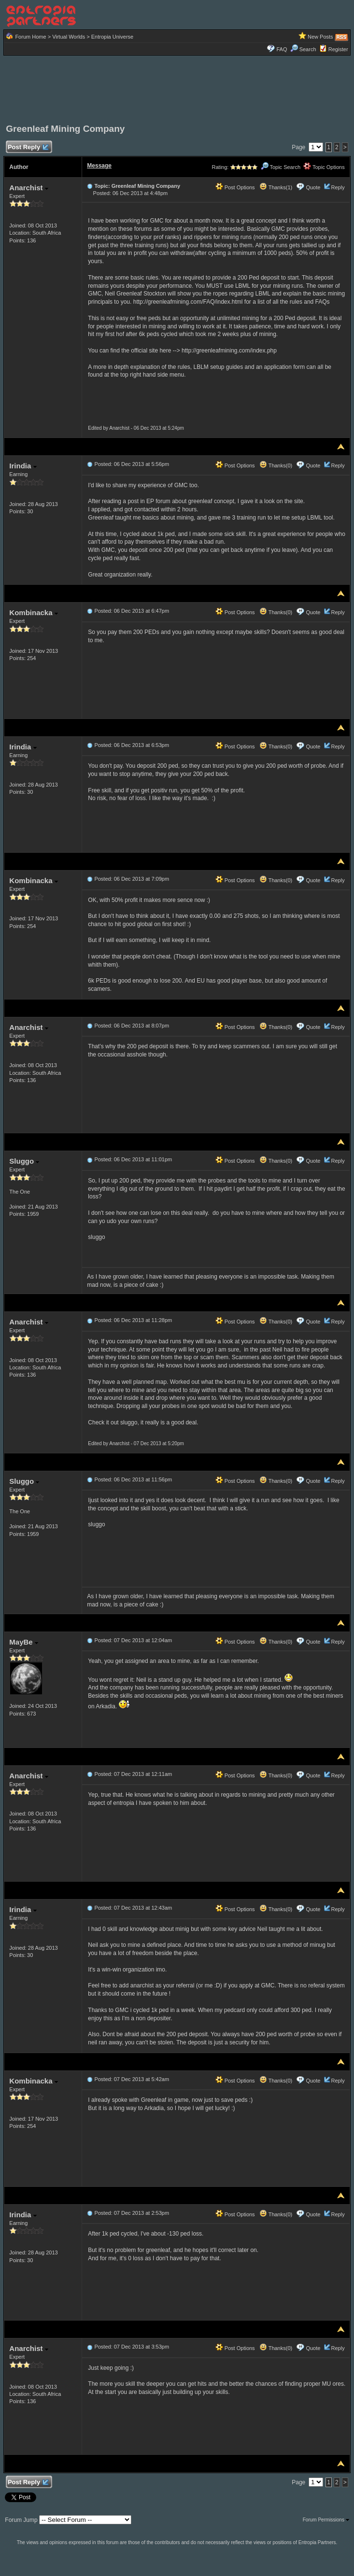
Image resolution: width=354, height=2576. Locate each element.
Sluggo (24, 1161)
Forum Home (30, 37)
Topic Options (324, 167)
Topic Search (280, 167)
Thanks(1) (275, 187)
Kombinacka (33, 612)
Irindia (22, 466)
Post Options (235, 187)
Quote (313, 187)
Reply (338, 187)
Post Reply (27, 147)
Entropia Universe (112, 37)
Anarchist (28, 187)
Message (99, 165)
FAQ (281, 49)
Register (338, 49)
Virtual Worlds (68, 37)
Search (303, 49)
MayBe (23, 1642)
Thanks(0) (275, 465)
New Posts (320, 37)
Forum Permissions (326, 2519)
